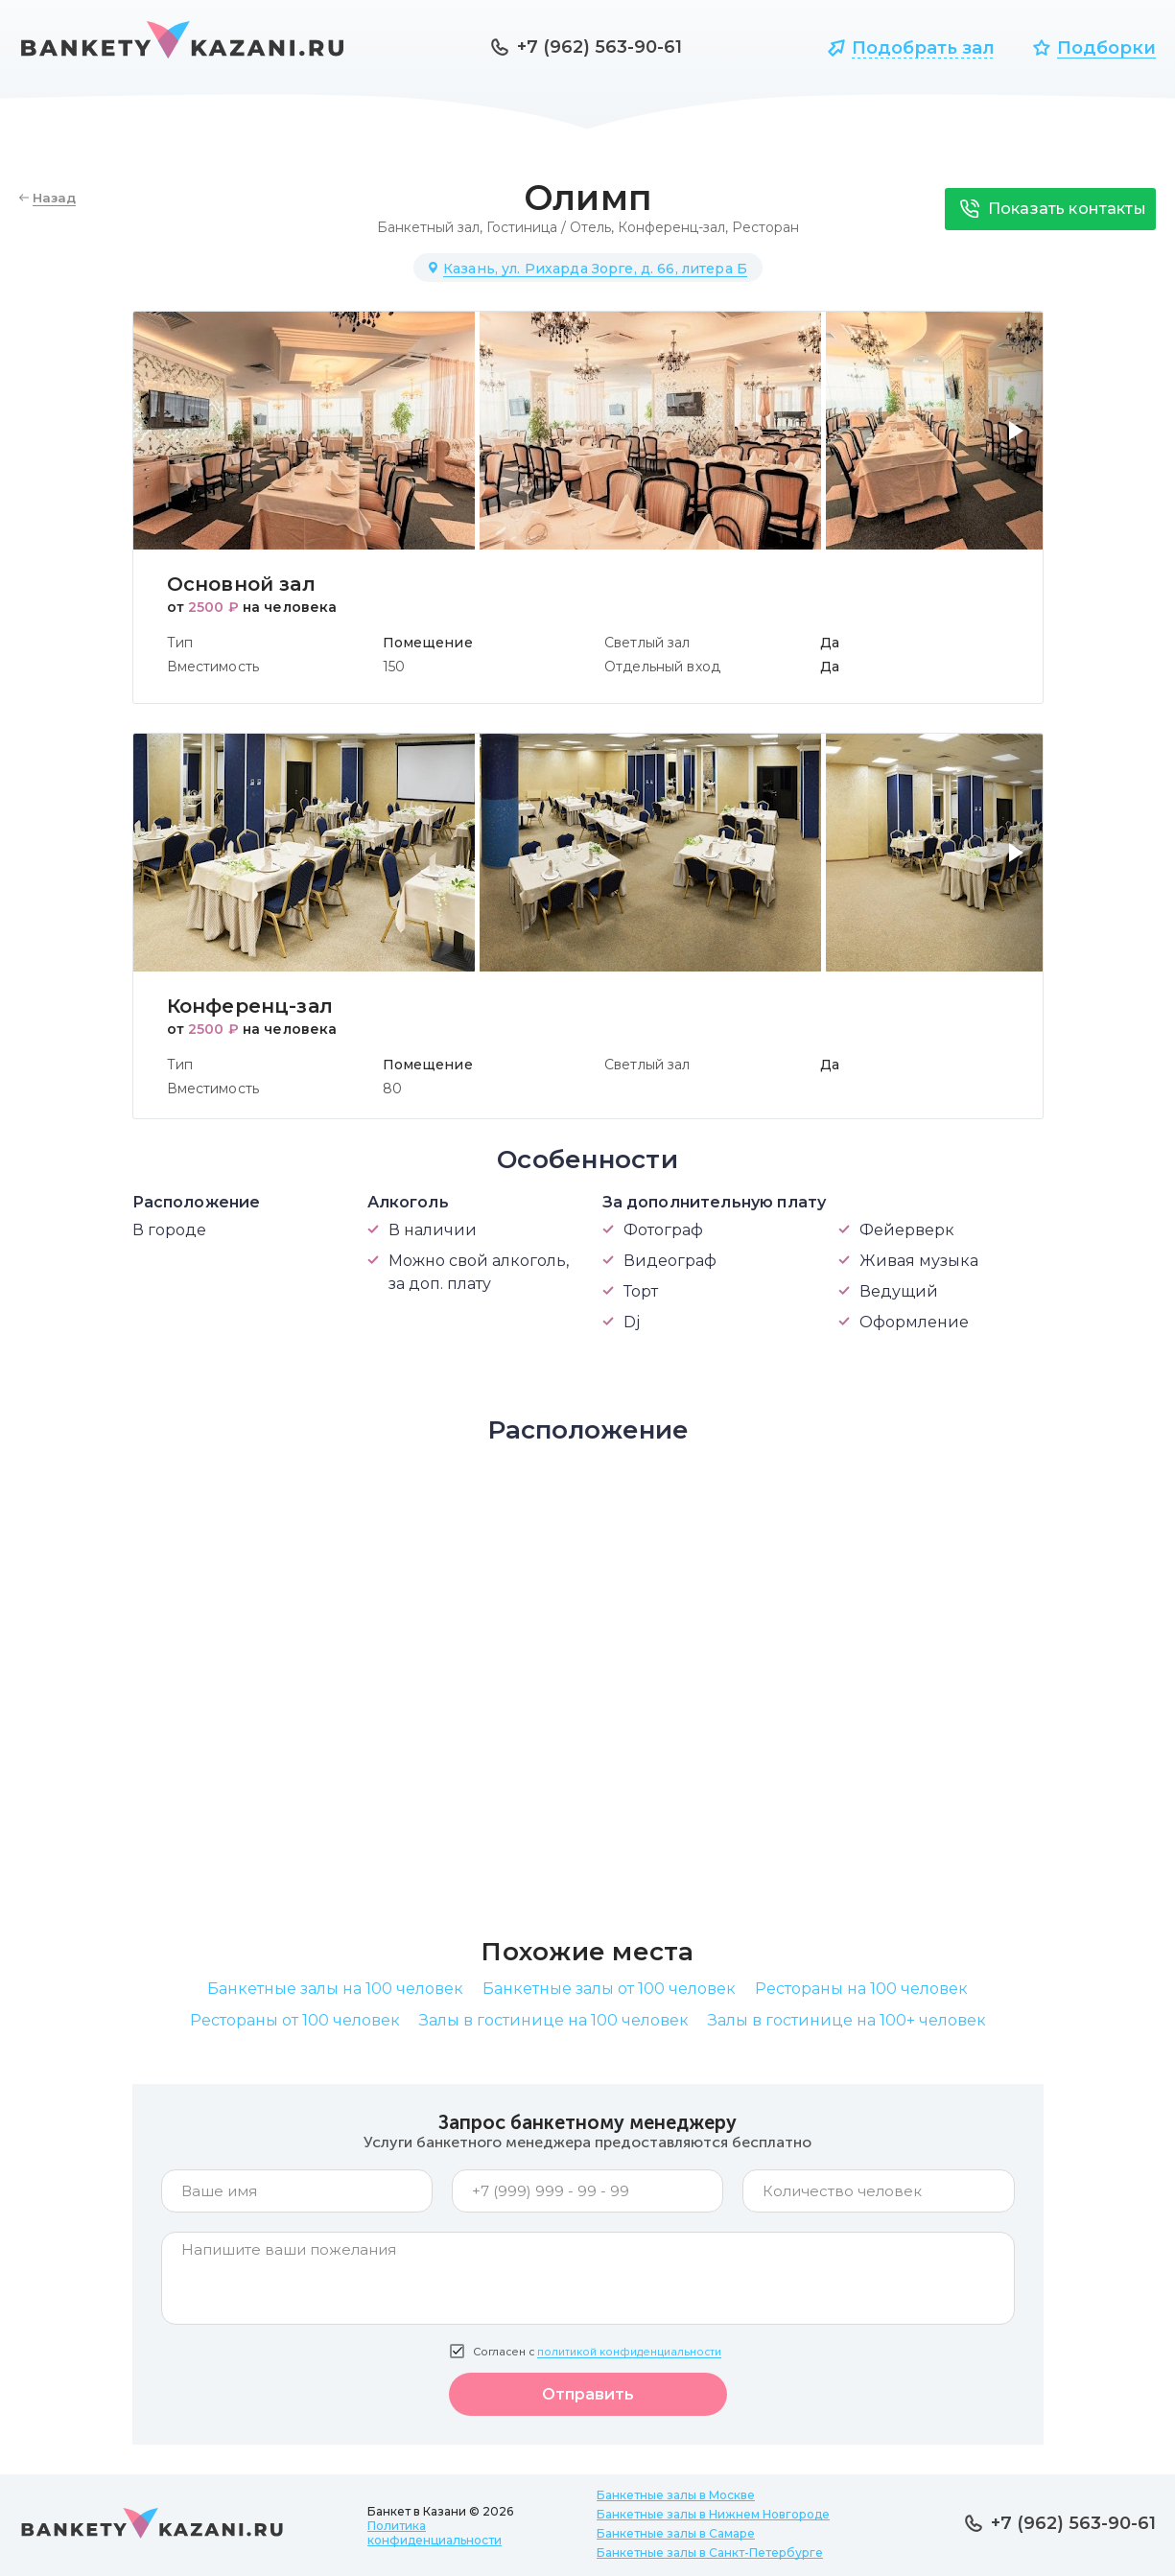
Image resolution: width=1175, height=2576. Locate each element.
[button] (1020, 442)
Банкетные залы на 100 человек (335, 1988)
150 (394, 666)
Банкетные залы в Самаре (676, 2533)
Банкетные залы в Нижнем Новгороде (713, 2514)
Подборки (1106, 48)
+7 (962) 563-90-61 (599, 47)
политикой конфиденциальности (629, 2352)
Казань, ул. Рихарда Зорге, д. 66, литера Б (595, 268)
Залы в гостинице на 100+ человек (847, 2020)
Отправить (588, 2394)
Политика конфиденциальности (434, 2532)
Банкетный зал (428, 227)
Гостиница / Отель (548, 227)
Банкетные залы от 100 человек (609, 1988)
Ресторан (765, 227)
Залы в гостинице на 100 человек (554, 2020)
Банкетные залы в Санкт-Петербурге (710, 2552)
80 (392, 1088)
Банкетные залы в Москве (676, 2495)
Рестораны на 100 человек (861, 1988)
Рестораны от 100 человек (295, 2020)
